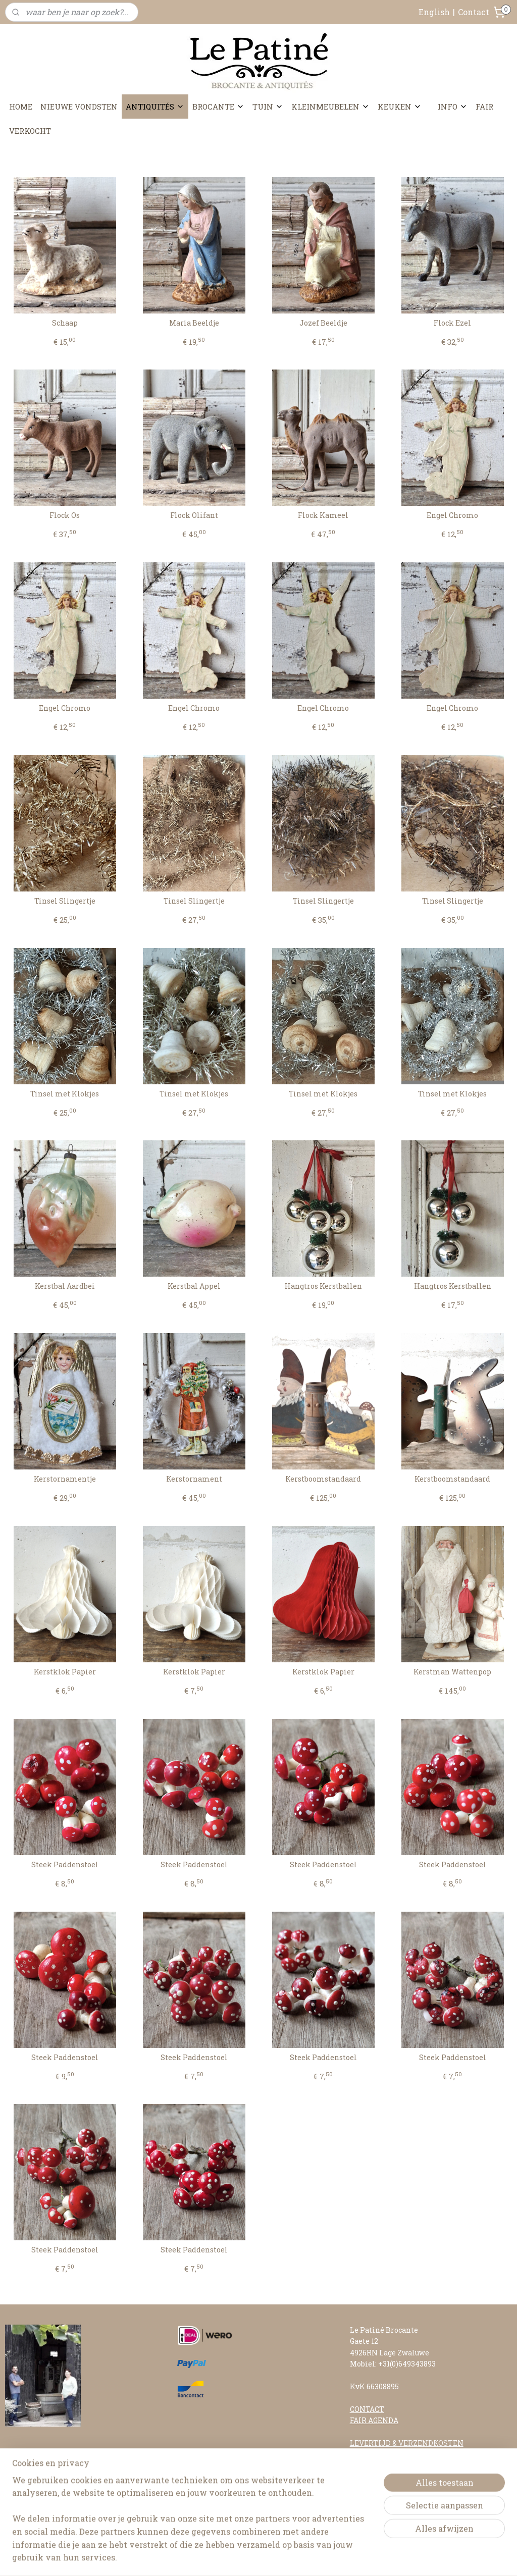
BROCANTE (218, 106)
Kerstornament (194, 1479)
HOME (20, 106)
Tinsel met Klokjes (64, 1094)
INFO (453, 106)
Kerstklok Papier (65, 1672)
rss (248, 2557)
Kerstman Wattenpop (452, 1672)
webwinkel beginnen (284, 2557)
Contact (473, 12)
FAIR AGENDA (374, 2420)
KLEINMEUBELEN (330, 106)
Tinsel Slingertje (64, 901)
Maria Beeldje (194, 323)
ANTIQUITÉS (155, 106)
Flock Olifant (194, 515)
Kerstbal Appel (194, 1286)
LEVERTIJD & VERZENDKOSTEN (406, 2443)
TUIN (267, 106)
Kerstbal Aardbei (65, 1286)
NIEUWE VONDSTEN (79, 106)
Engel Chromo (452, 515)
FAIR (484, 106)
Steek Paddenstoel (64, 1865)
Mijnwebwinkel (369, 2557)
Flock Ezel (452, 323)
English (434, 12)
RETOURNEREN (378, 2454)
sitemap (229, 2557)
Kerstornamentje (65, 1479)
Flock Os (64, 515)
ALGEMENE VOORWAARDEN (400, 2465)
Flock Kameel (323, 515)
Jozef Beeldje (323, 323)
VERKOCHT (30, 131)
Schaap (65, 323)
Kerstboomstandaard (323, 1479)
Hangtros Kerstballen (323, 1286)
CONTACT (367, 2409)
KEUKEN (400, 106)
